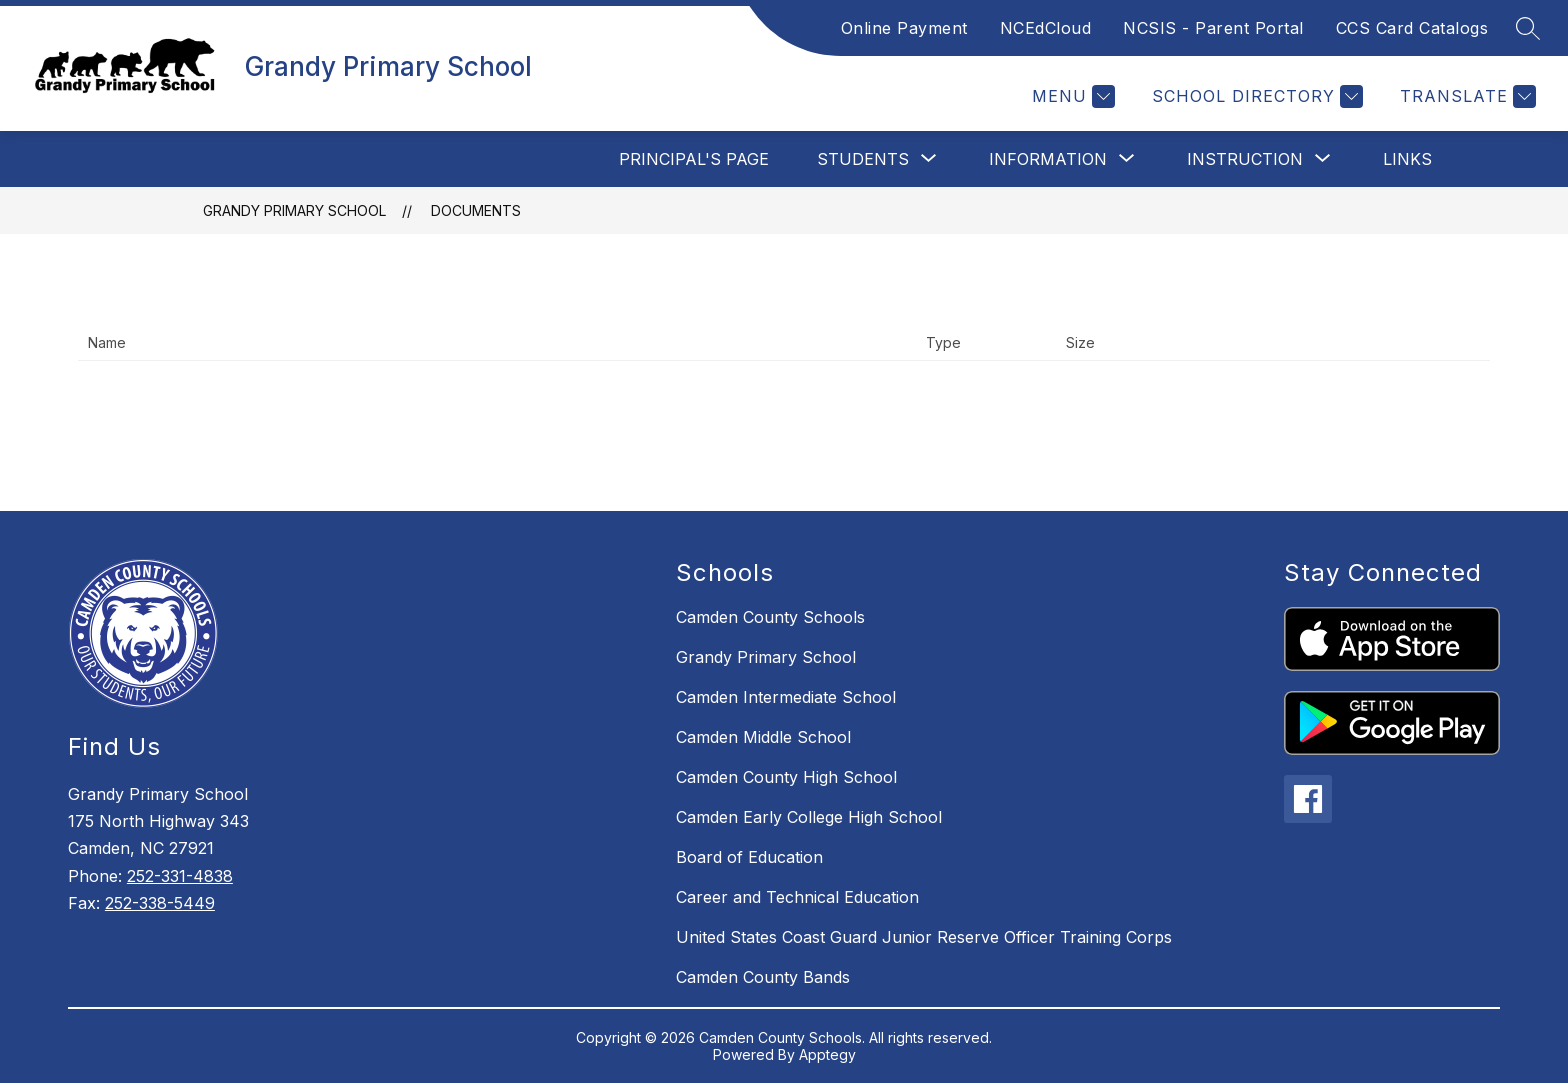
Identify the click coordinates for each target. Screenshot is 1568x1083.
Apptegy (827, 1054)
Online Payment (904, 28)
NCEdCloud (1046, 28)
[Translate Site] (1465, 96)
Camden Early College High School (809, 817)
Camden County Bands (763, 977)
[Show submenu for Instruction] (1245, 159)
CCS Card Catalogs (1412, 28)
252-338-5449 (160, 903)
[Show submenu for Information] (1048, 159)
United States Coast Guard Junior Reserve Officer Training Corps (924, 937)
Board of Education (749, 857)
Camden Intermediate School (786, 697)
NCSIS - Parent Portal (1213, 28)
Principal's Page (694, 159)
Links (1407, 159)
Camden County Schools (770, 617)
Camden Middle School (763, 737)
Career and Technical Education (797, 897)
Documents (476, 210)
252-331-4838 (180, 876)
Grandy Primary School (294, 210)
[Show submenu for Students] (863, 159)
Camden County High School (786, 777)
